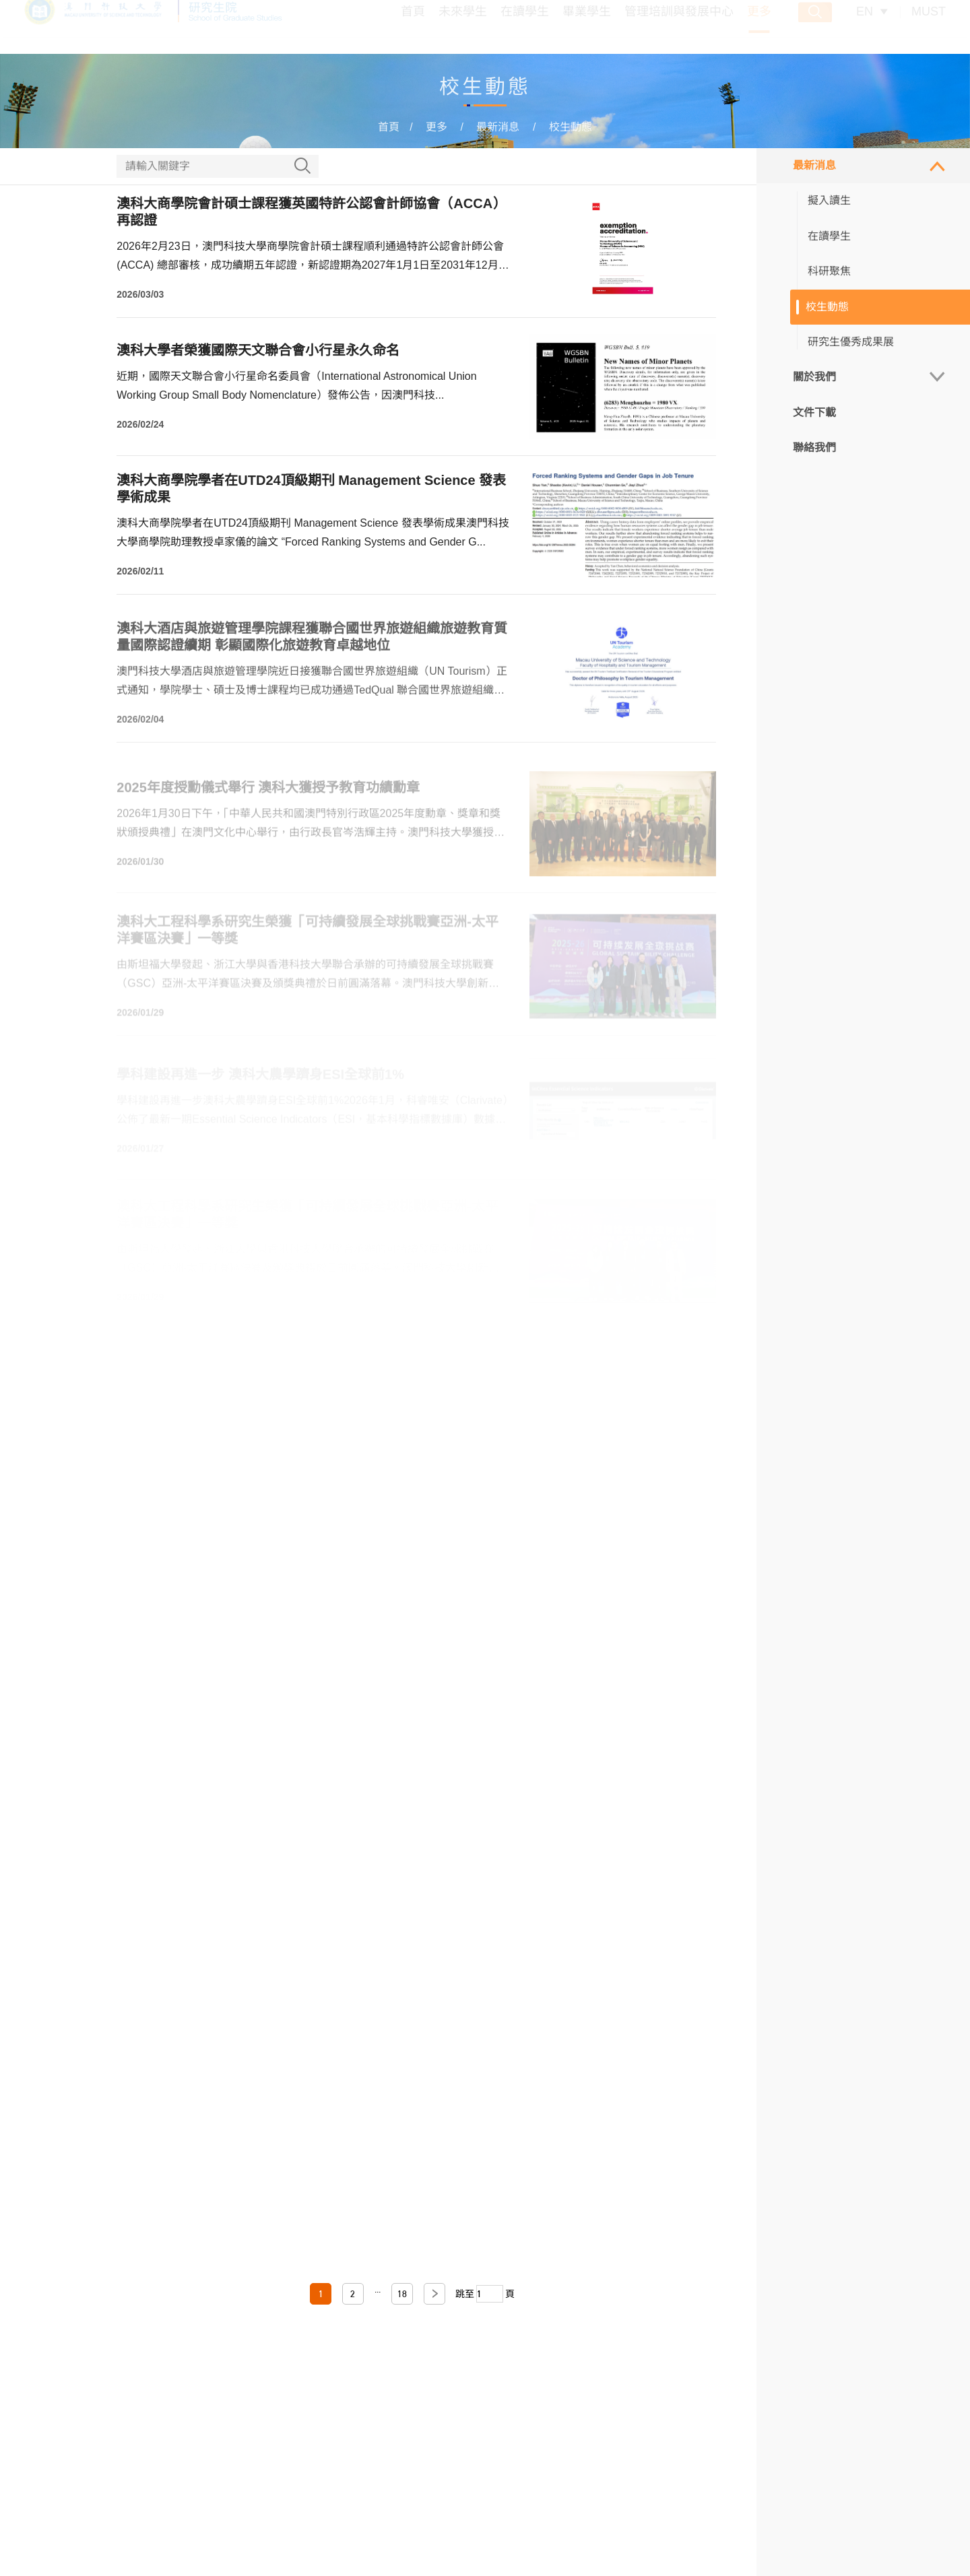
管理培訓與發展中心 (679, 28)
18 (402, 2293)
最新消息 (497, 127)
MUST (928, 28)
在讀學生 (524, 28)
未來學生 (463, 28)
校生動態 (570, 127)
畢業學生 (586, 28)
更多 (759, 28)
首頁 (413, 28)
